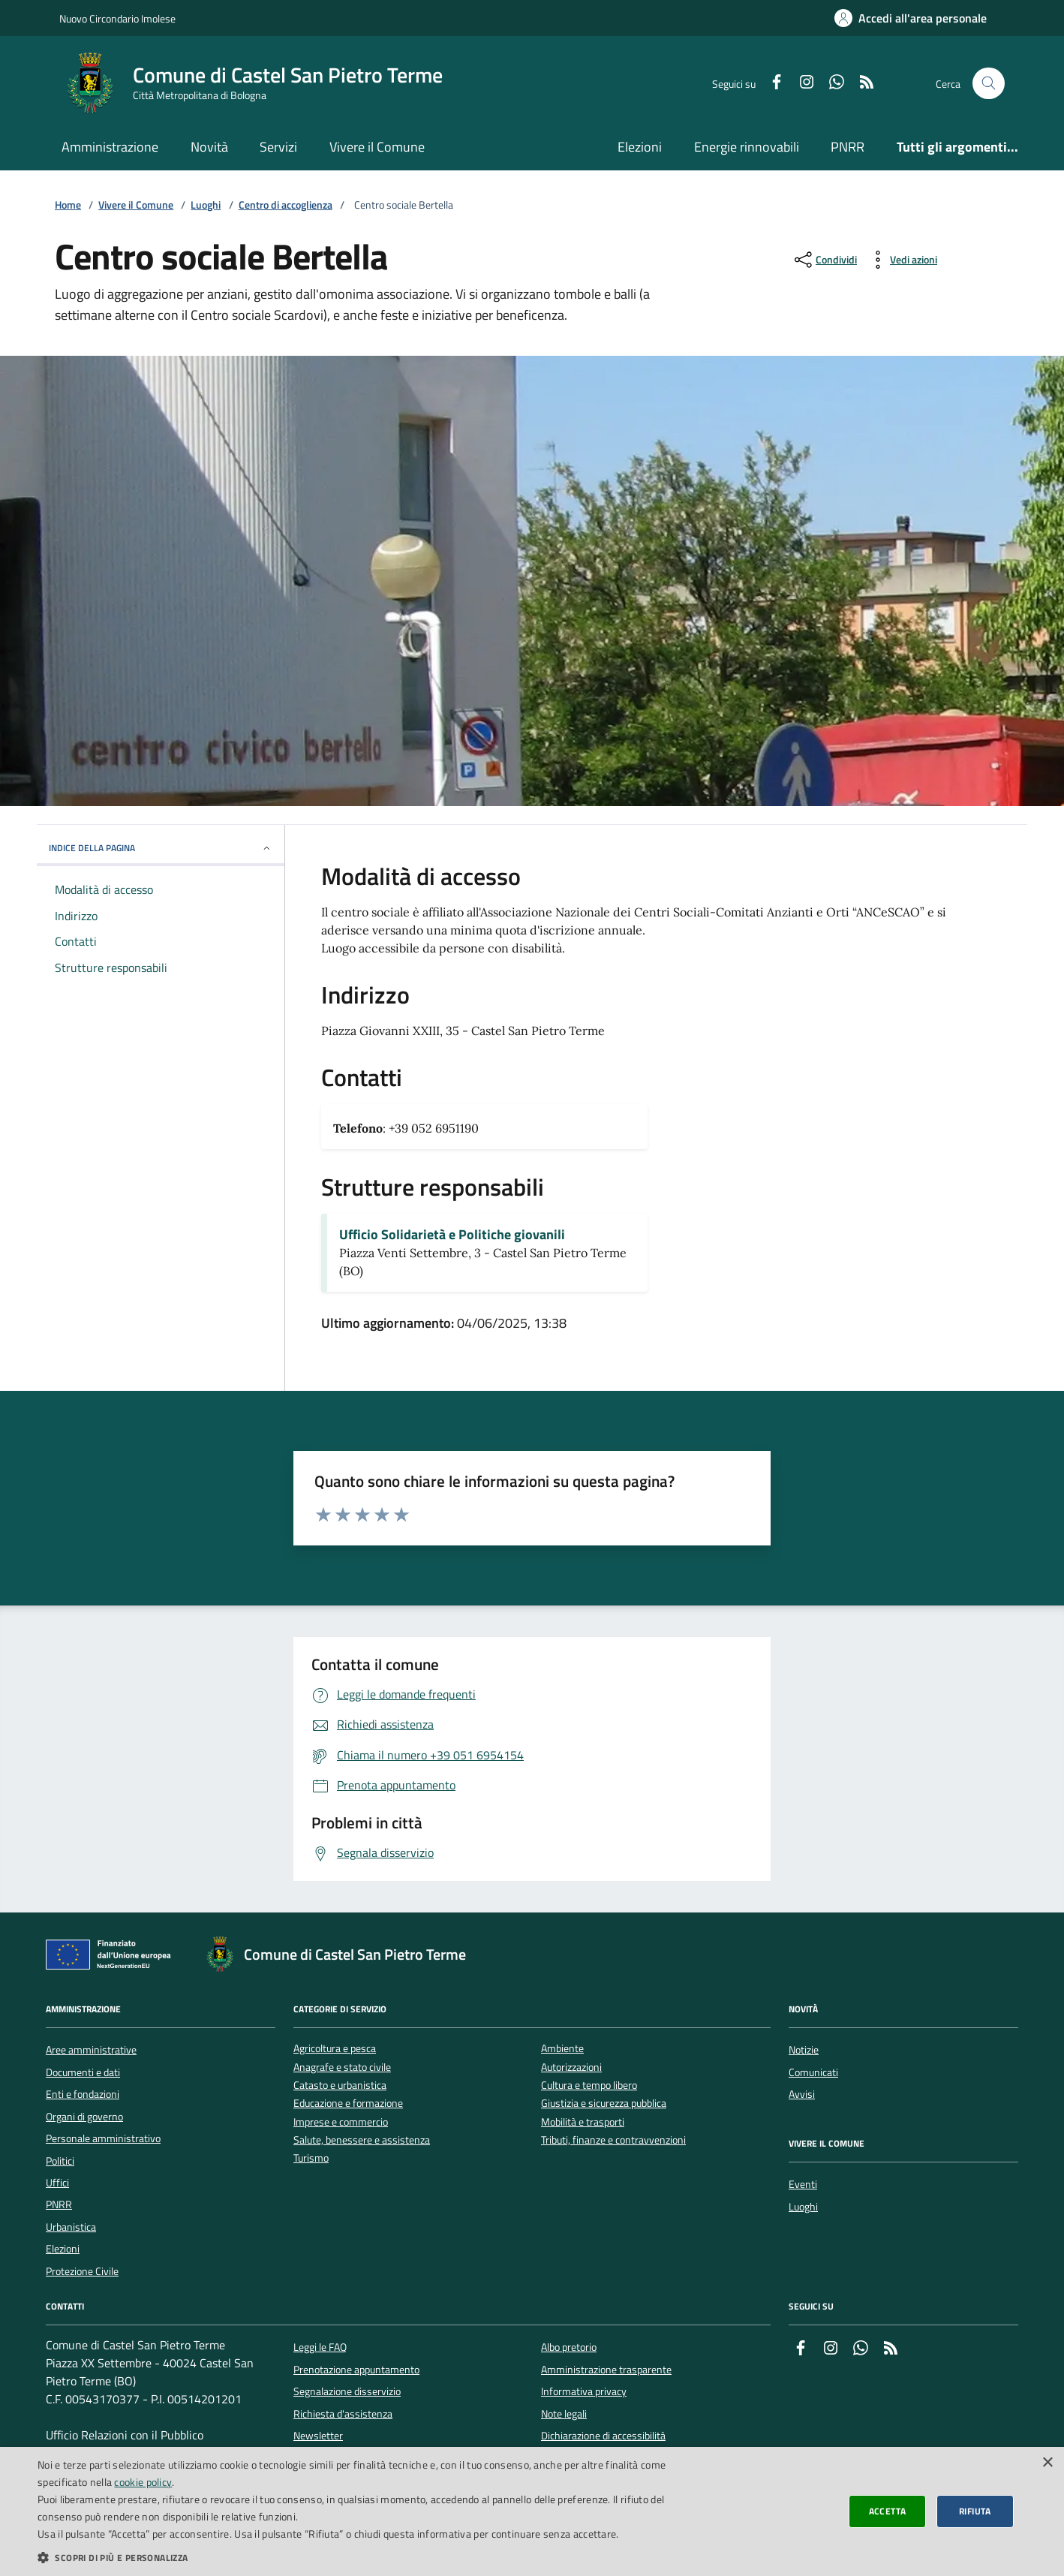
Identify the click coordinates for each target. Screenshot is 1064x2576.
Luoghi (206, 205)
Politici (60, 2161)
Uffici (57, 2182)
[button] (356, 2557)
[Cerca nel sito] (988, 84)
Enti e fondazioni (82, 2094)
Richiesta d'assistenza (342, 2414)
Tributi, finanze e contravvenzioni (613, 2140)
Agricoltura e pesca (334, 2049)
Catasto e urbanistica (339, 2085)
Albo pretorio (569, 2347)
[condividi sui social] (824, 260)
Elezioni (640, 147)
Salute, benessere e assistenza (361, 2140)
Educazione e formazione (348, 2103)
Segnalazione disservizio (347, 2391)
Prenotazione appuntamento (356, 2369)
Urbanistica (71, 2227)
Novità (209, 147)
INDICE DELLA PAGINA (160, 848)
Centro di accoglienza (285, 205)
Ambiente (562, 2049)
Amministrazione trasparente (606, 2369)
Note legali (564, 2414)
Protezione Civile (82, 2271)
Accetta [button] (887, 2511)
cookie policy (143, 2482)
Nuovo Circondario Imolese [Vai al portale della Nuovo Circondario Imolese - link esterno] (117, 18)
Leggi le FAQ (320, 2347)
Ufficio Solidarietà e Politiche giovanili (452, 1235)
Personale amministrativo (103, 2138)
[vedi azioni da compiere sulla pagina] (901, 260)
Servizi (278, 147)
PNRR (847, 147)
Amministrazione (110, 147)
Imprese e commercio (340, 2122)
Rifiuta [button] (975, 2511)
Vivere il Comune (377, 147)
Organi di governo (84, 2116)
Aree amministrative (91, 2050)
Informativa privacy (584, 2391)
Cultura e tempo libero (589, 2085)
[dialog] (532, 2511)
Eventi (803, 2184)
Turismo (311, 2158)
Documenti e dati (83, 2072)
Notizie (804, 2050)
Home (68, 205)
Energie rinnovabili (746, 147)
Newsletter (318, 2435)
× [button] (1047, 2463)
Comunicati (813, 2072)
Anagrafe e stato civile (342, 2067)
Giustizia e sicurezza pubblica (603, 2103)
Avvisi (802, 2094)
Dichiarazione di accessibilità (603, 2435)
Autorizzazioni (571, 2067)
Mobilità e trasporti (582, 2122)
